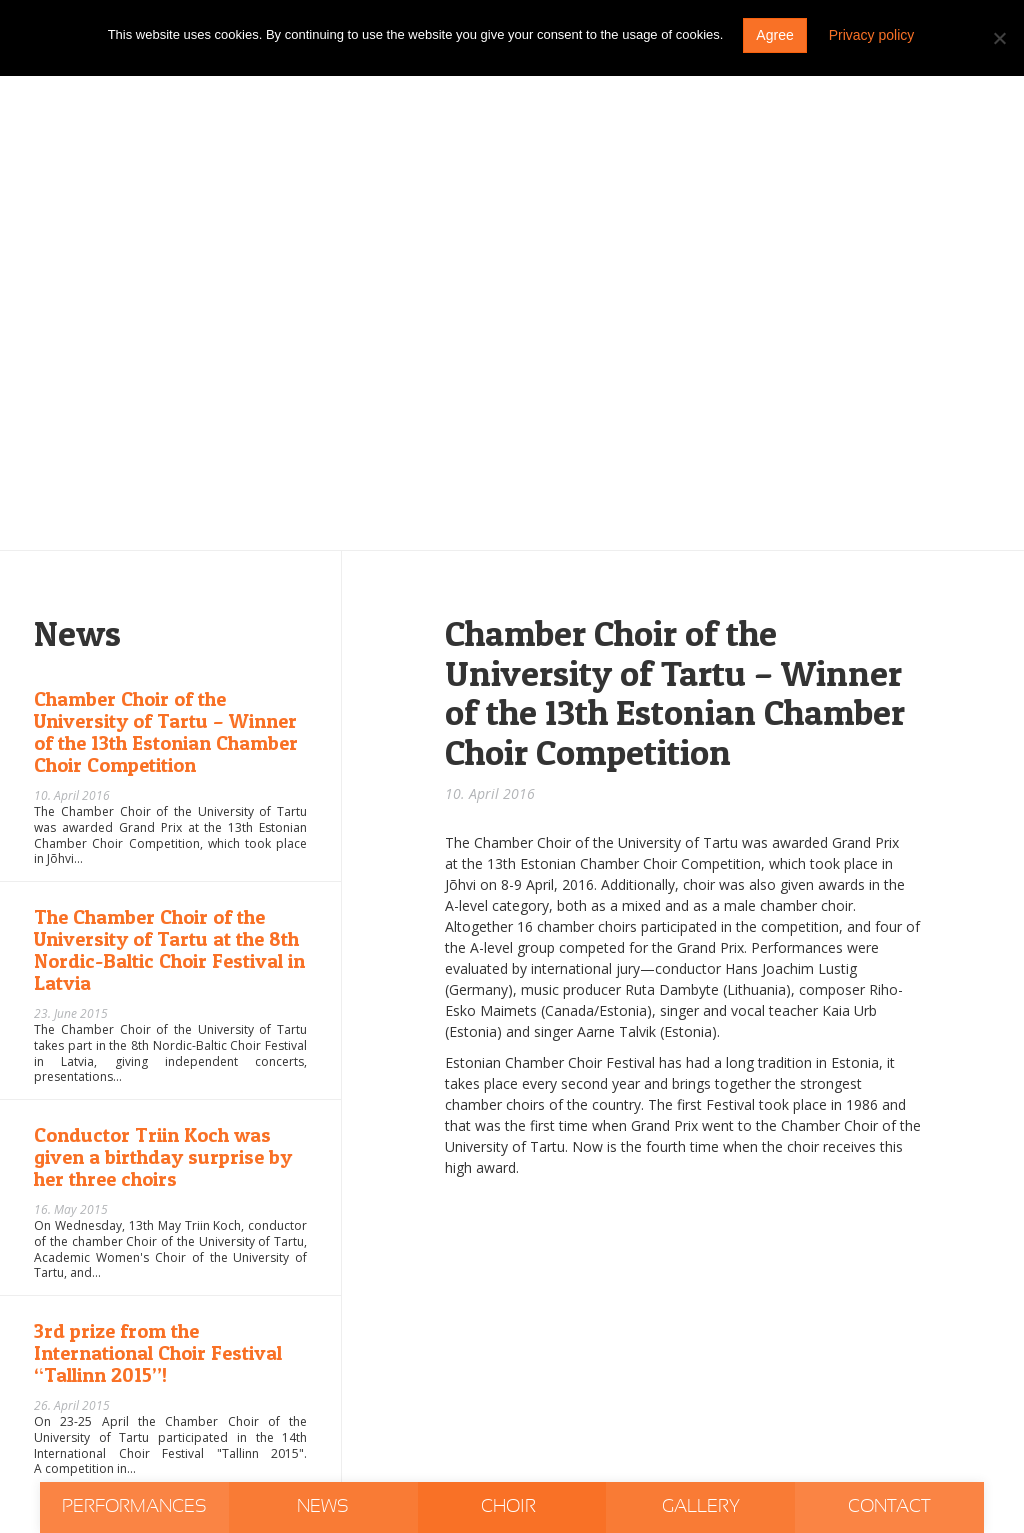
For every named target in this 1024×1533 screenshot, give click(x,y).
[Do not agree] (999, 38)
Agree (774, 35)
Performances (134, 1507)
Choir (510, 1507)
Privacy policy (872, 35)
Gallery (701, 1507)
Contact (889, 1507)
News (323, 1507)
